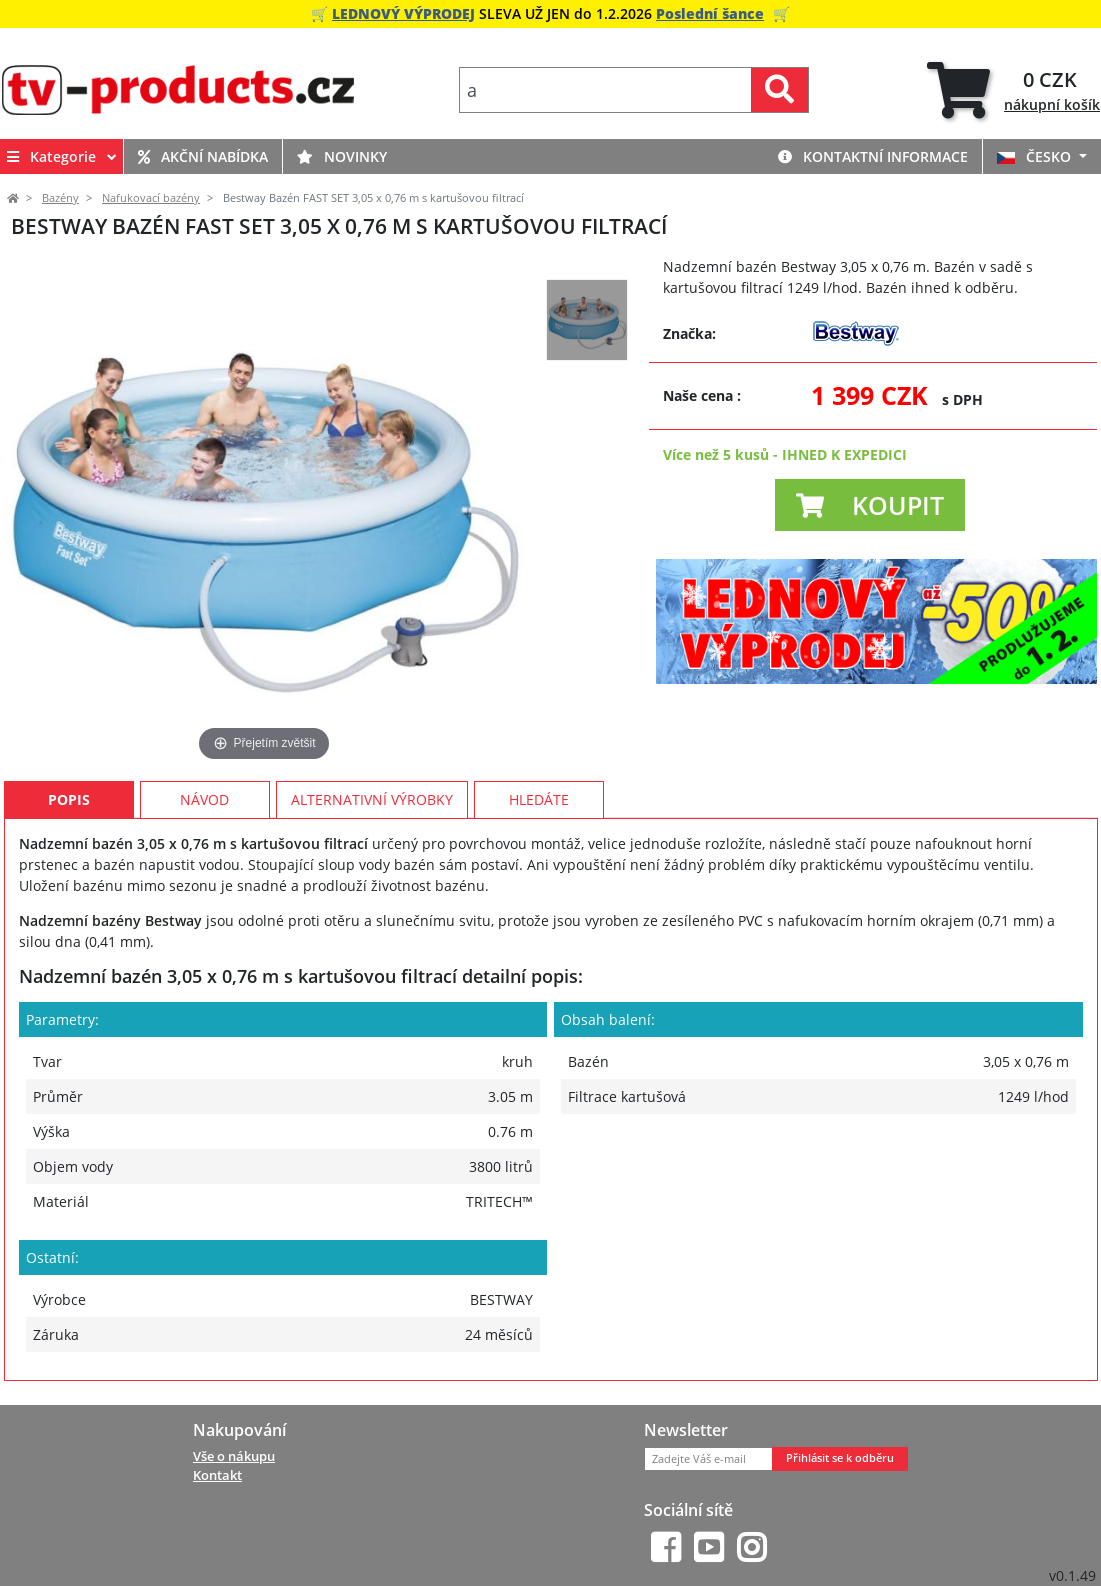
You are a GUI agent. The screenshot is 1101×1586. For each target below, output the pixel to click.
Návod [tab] (204, 799)
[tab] (1013, 90)
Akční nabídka (203, 156)
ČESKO (1036, 156)
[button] (870, 505)
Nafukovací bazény (151, 198)
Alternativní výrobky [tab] (372, 799)
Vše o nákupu (234, 1456)
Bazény (60, 198)
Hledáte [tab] (539, 799)
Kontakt (217, 1475)
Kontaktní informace (873, 156)
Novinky (342, 156)
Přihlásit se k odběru (840, 1458)
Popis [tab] (69, 799)
